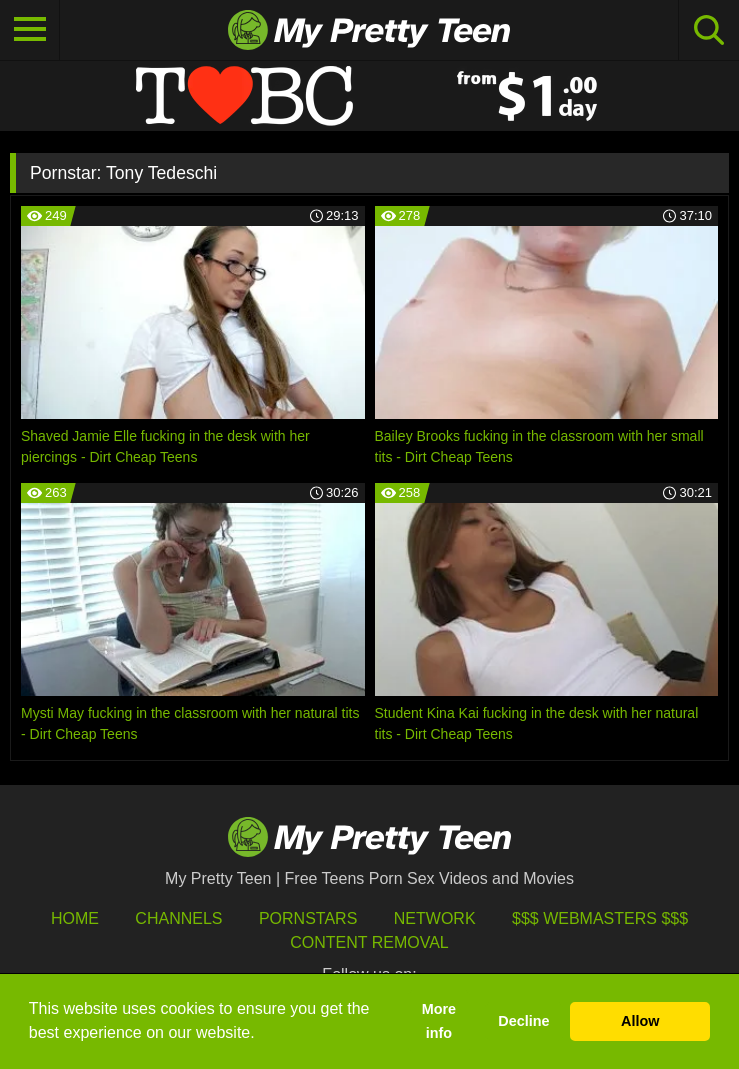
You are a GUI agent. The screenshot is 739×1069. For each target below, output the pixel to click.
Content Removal (369, 942)
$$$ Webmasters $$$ (600, 918)
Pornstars (308, 918)
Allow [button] (640, 1021)
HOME (75, 918)
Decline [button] (523, 1021)
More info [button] (439, 1021)
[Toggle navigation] (30, 30)
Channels (178, 918)
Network (435, 918)
